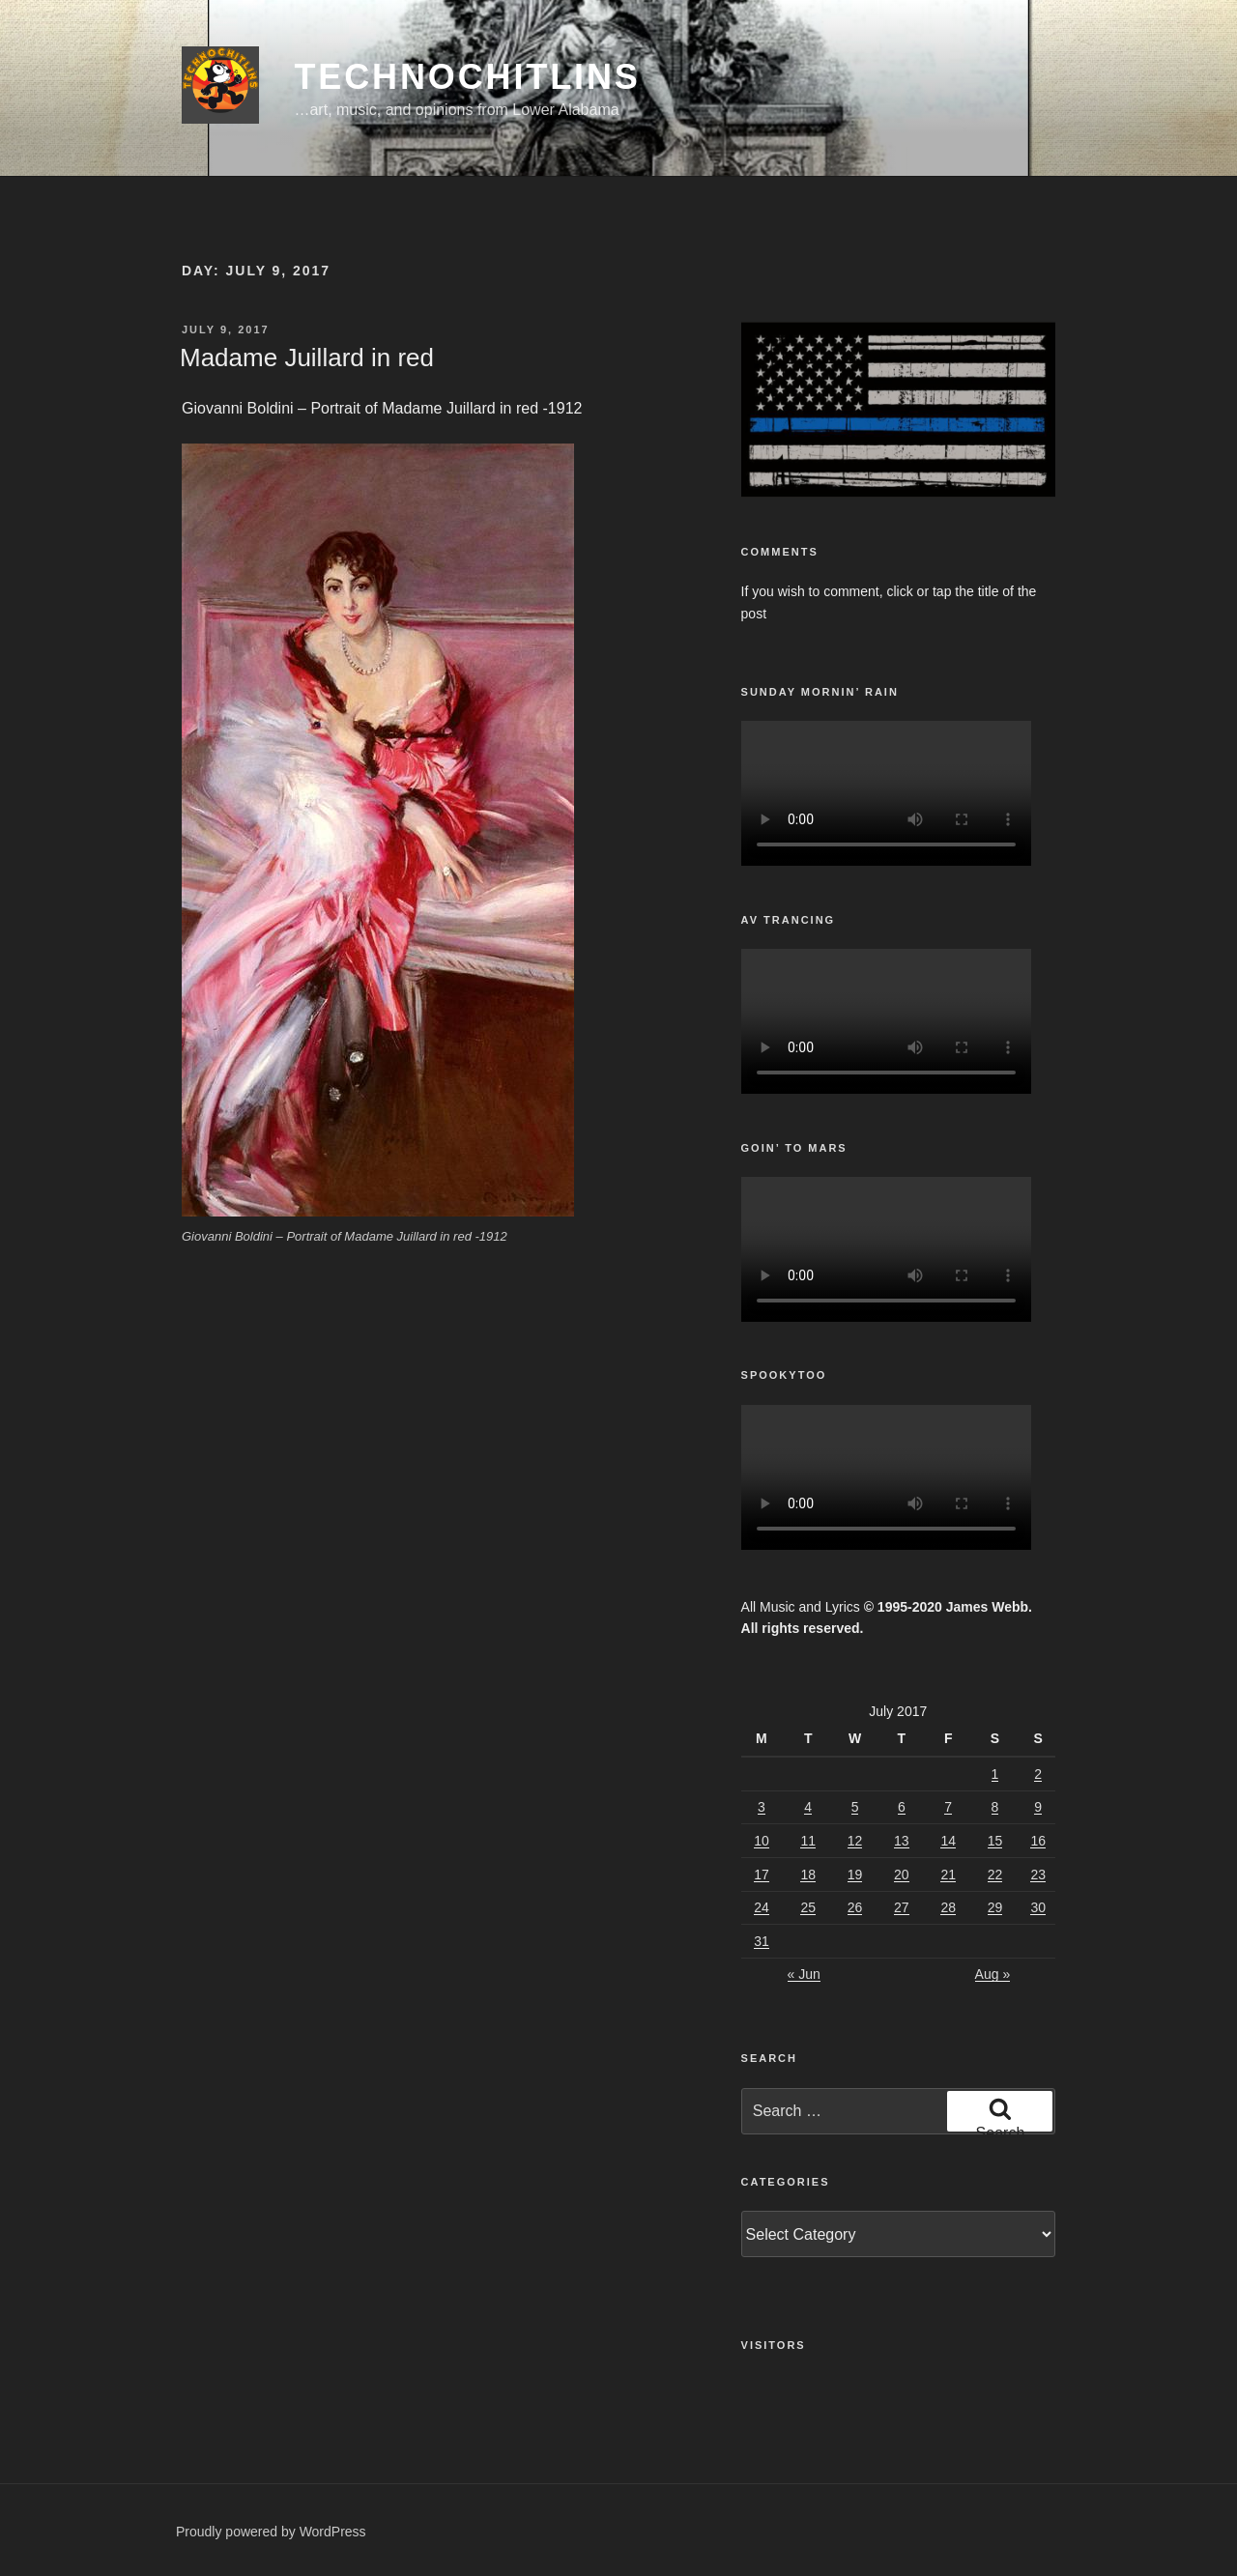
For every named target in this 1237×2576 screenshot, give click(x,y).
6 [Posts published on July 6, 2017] (902, 1807)
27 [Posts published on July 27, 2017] (901, 1907)
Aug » (993, 1974)
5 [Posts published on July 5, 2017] (855, 1807)
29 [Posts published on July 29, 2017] (995, 1907)
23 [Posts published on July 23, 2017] (1038, 1874)
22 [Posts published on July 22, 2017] (995, 1874)
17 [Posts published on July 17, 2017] (761, 1874)
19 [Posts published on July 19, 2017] (855, 1874)
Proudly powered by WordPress (271, 2531)
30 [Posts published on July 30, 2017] (1038, 1907)
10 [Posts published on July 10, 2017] (761, 1840)
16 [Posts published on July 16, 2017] (1038, 1840)
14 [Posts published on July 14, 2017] (948, 1840)
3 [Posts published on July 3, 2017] (761, 1807)
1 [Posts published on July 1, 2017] (995, 1774)
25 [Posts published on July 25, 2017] (808, 1907)
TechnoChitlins (467, 77)
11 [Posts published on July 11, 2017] (808, 1840)
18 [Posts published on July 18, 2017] (808, 1874)
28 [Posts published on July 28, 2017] (948, 1907)
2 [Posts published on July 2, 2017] (1038, 1774)
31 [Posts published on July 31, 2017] (761, 1941)
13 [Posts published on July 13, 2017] (901, 1840)
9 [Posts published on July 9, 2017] (1038, 1807)
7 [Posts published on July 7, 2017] (948, 1807)
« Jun (804, 1974)
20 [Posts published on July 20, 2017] (901, 1874)
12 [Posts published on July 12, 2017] (855, 1840)
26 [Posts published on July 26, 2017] (855, 1907)
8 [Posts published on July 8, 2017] (995, 1807)
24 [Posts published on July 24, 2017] (761, 1907)
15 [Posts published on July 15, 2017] (995, 1840)
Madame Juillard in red (307, 357)
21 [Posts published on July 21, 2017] (948, 1874)
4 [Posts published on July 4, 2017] (808, 1807)
